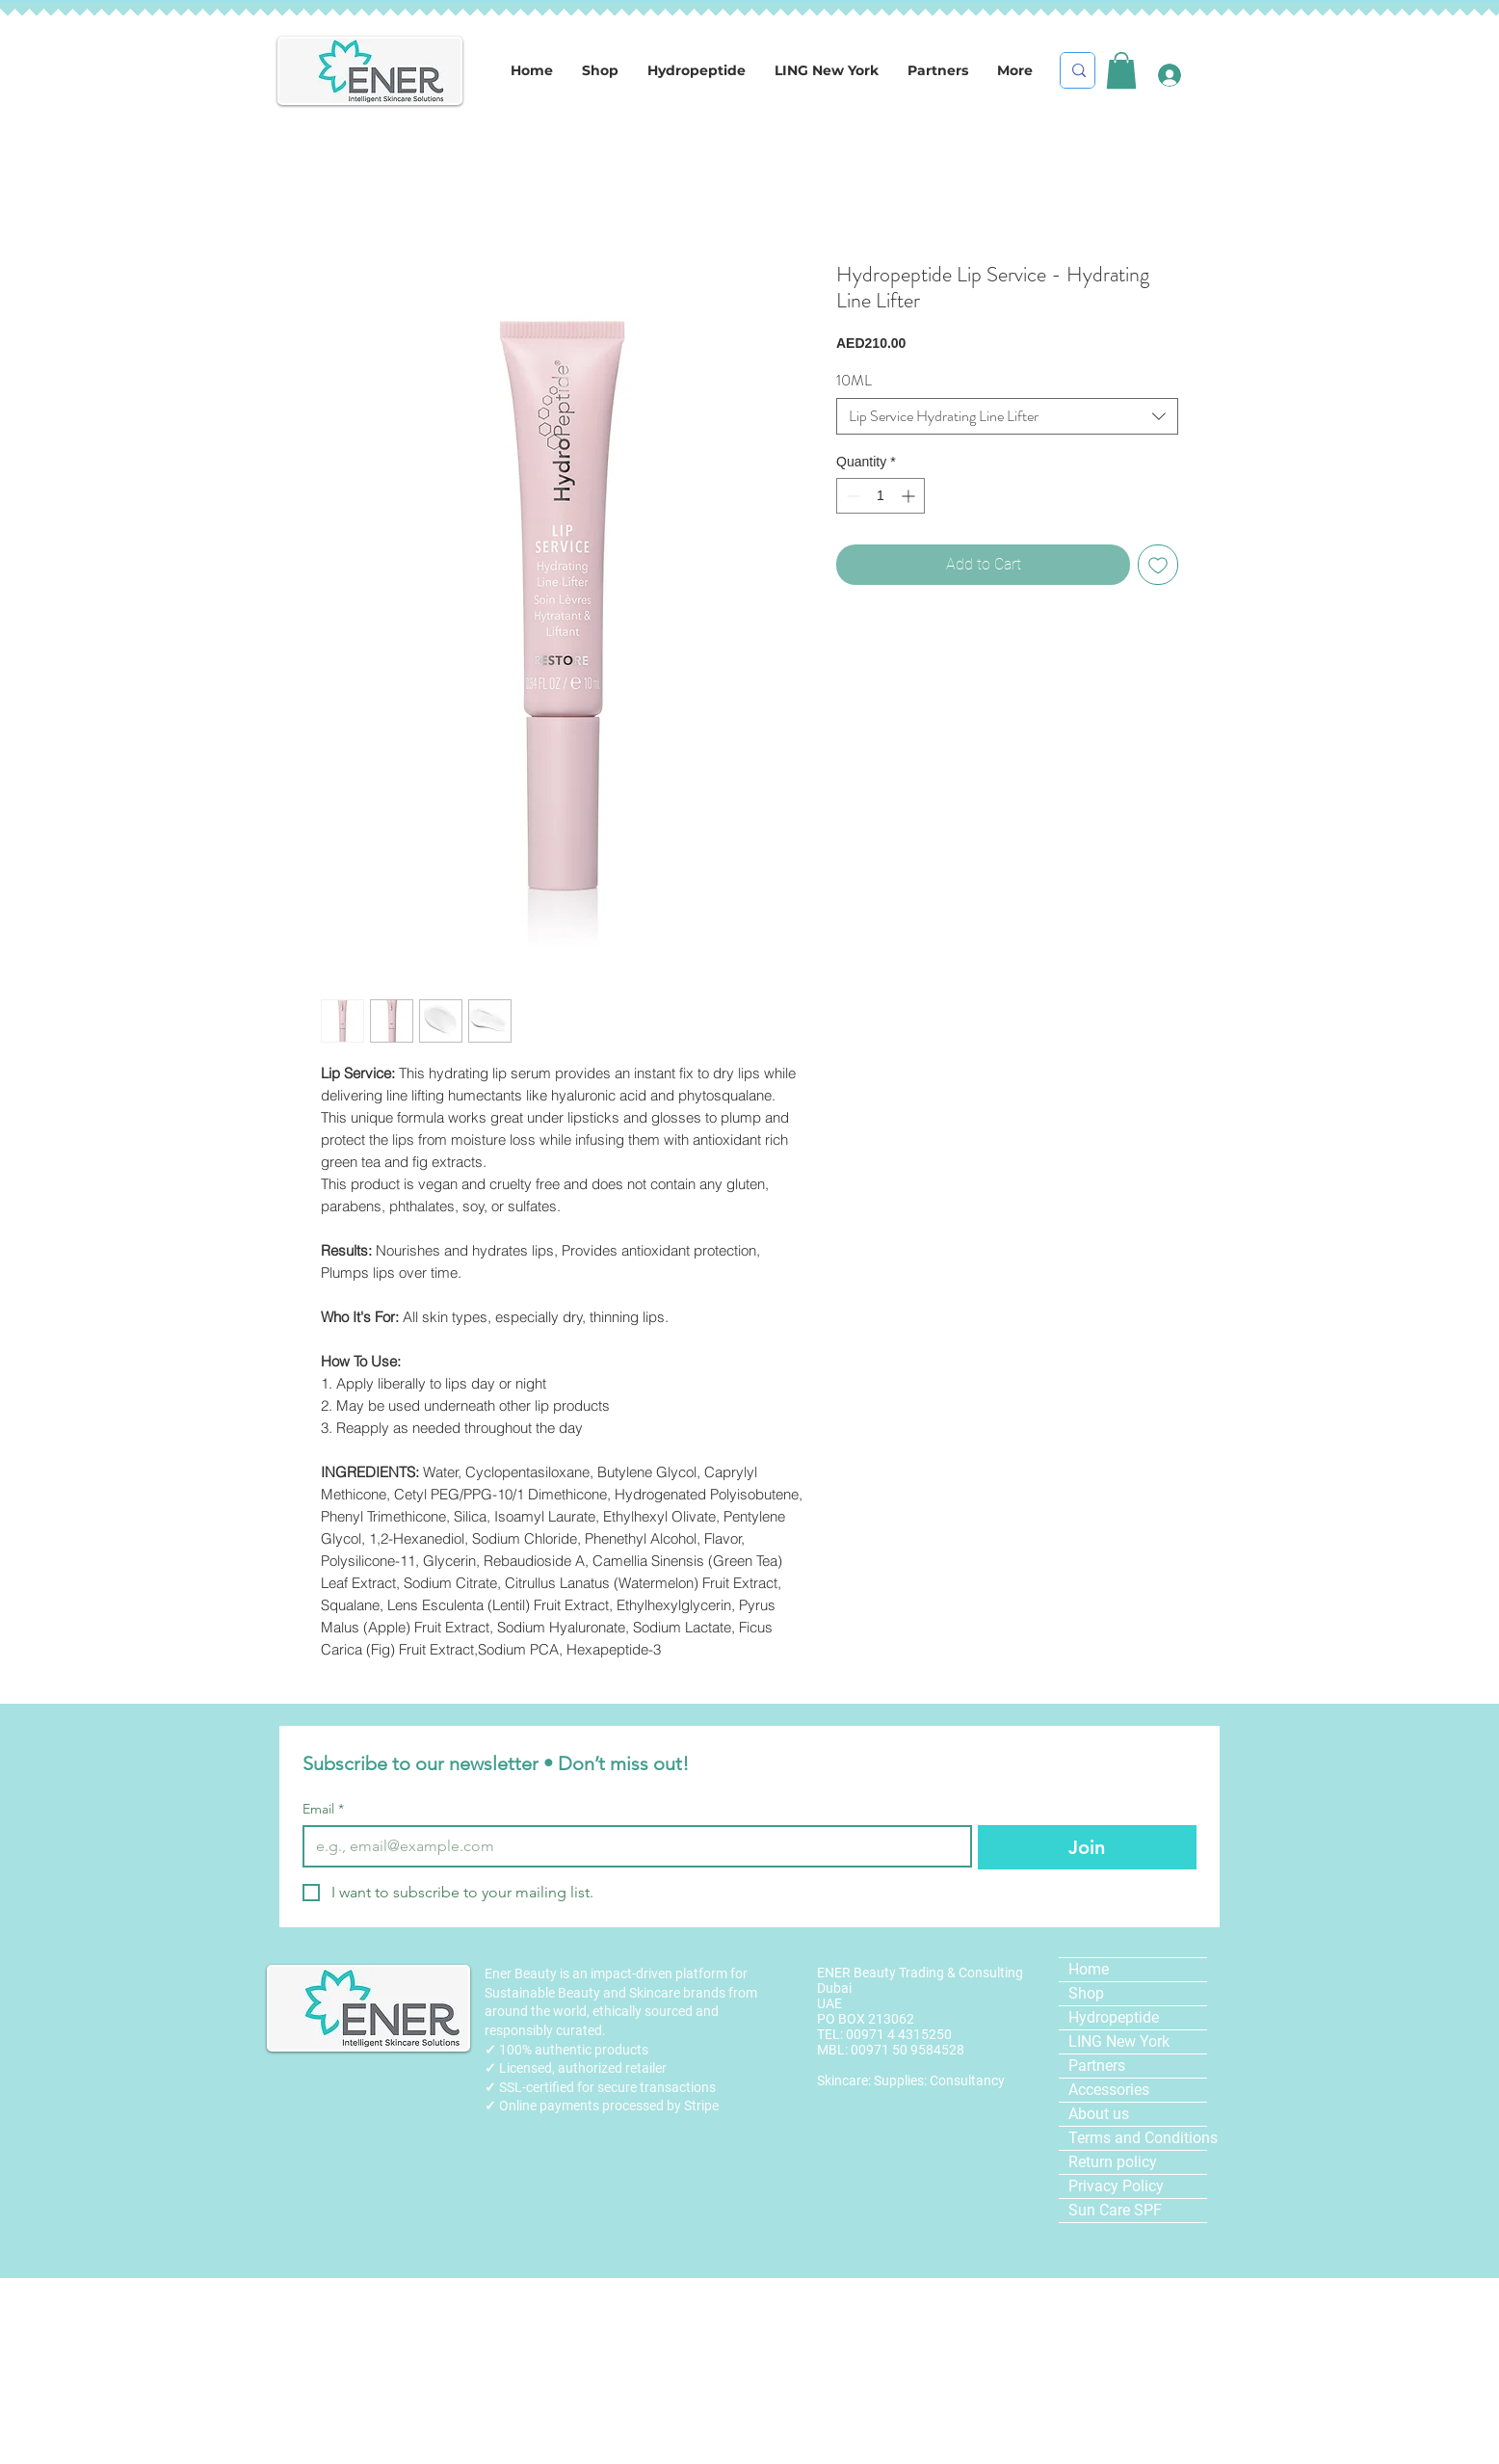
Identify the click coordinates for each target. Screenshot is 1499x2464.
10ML (854, 380)
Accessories (1108, 2089)
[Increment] (910, 496)
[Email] (631, 1846)
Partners (1096, 2065)
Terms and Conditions (1137, 2138)
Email (323, 1809)
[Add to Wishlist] (1158, 564)
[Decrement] (851, 496)
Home (1088, 1969)
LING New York (1119, 2041)
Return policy (1112, 2162)
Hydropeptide (1113, 2017)
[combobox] (1007, 416)
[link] (1121, 70)
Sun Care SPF (1115, 2210)
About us (1098, 2114)
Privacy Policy (1116, 2186)
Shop (1086, 1993)
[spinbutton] (880, 496)
